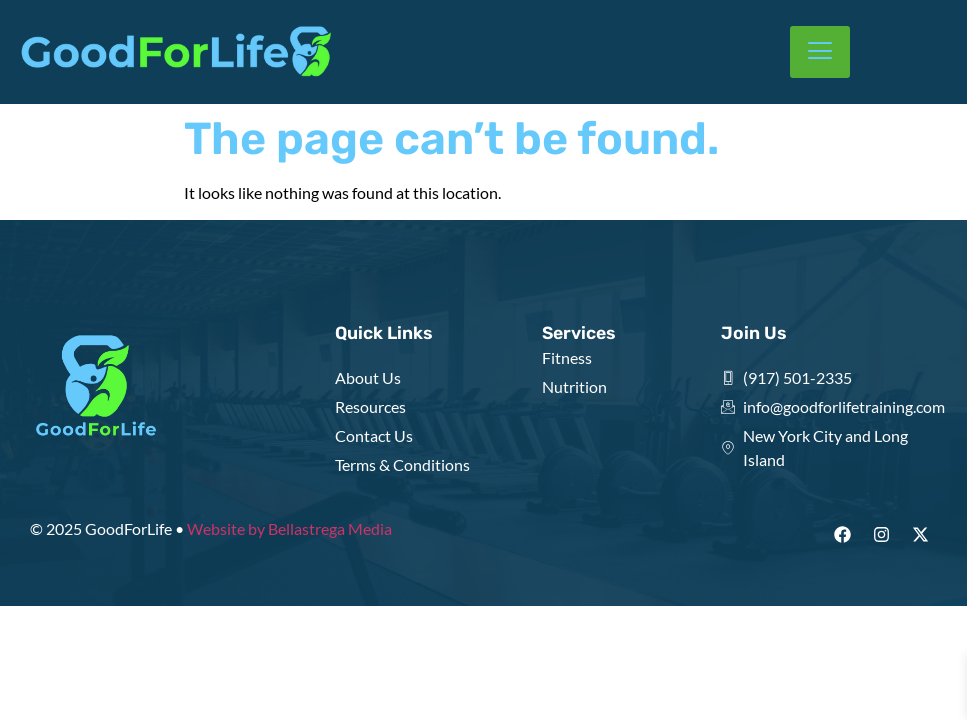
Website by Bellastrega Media (289, 528)
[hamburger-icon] (820, 52)
